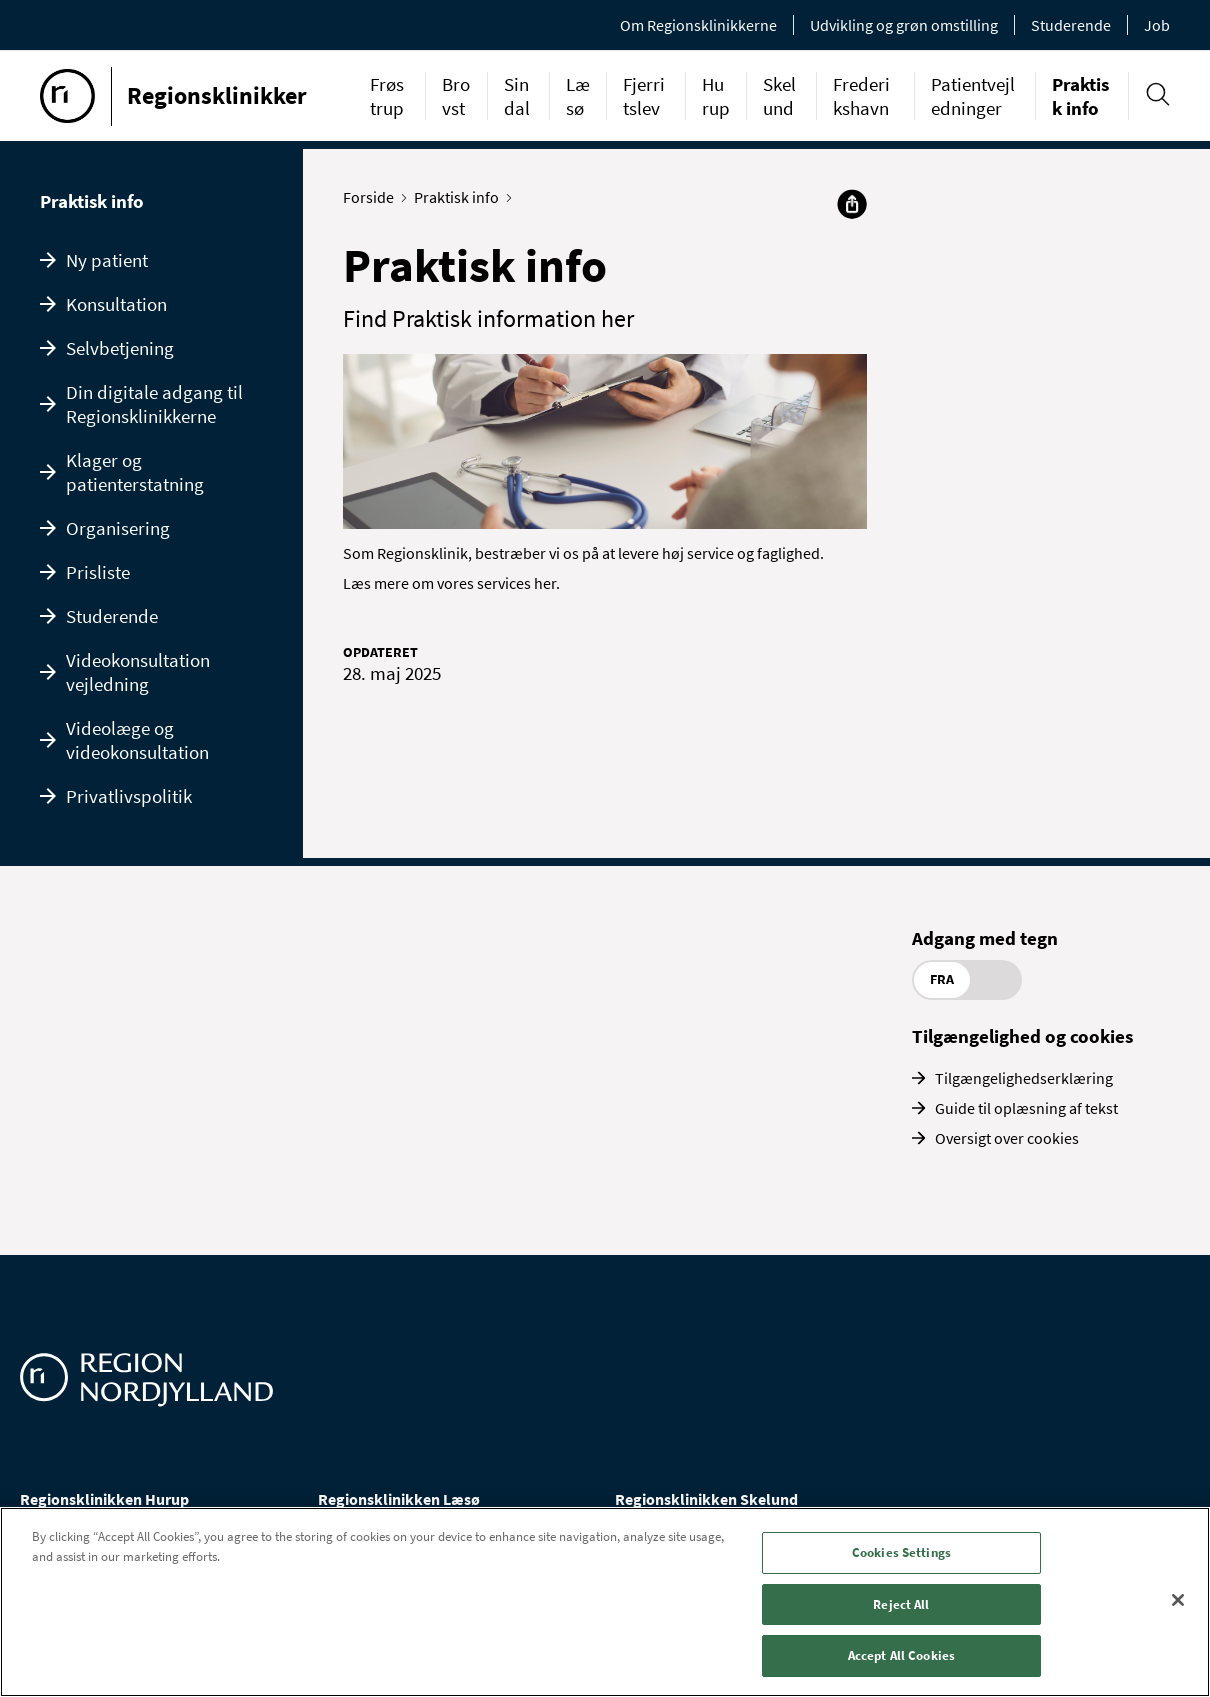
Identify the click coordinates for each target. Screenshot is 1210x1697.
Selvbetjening (120, 348)
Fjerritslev (644, 96)
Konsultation (116, 304)
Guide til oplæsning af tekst (1026, 1108)
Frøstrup (387, 96)
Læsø (578, 96)
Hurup (716, 96)
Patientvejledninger (973, 96)
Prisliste (98, 572)
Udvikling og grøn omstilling (904, 25)
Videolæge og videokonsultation (137, 740)
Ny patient (107, 260)
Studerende (1071, 25)
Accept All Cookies (901, 1655)
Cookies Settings (901, 1552)
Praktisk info (1080, 96)
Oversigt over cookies (1007, 1138)
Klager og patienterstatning (135, 472)
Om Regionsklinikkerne (698, 25)
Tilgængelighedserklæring (1024, 1078)
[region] (605, 1602)
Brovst (456, 96)
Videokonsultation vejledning (138, 672)
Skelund (779, 96)
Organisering (118, 528)
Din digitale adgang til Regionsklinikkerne (154, 404)
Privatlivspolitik (129, 796)
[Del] (852, 204)
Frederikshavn (861, 96)
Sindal (517, 96)
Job (1157, 25)
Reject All (901, 1604)
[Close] (1178, 1600)
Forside (373, 197)
